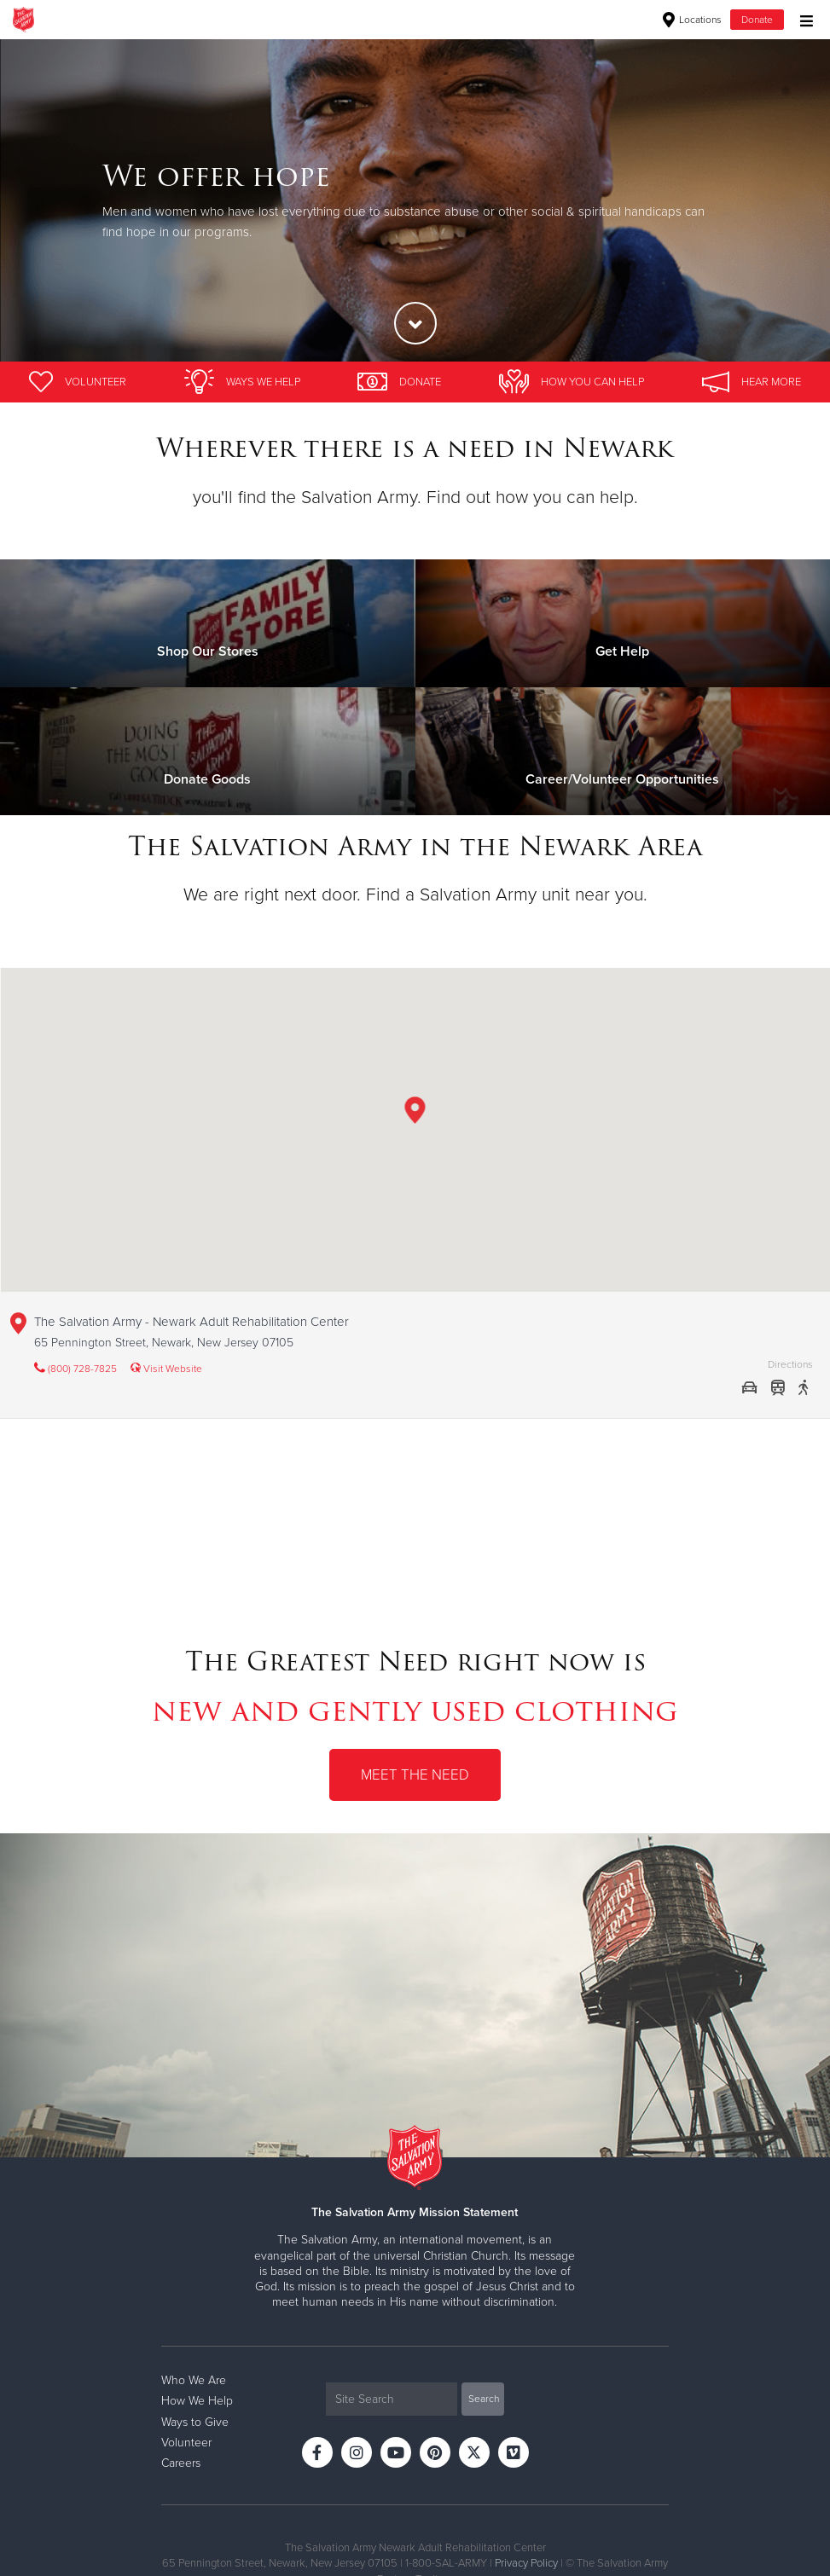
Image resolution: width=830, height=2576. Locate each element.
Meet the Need (415, 1775)
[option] (415, 200)
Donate (757, 20)
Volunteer (186, 2442)
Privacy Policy (526, 2563)
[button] (415, 1113)
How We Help (197, 2401)
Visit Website (166, 1369)
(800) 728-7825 (75, 1369)
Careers (180, 2463)
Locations (692, 19)
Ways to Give (195, 2422)
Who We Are (193, 2380)
